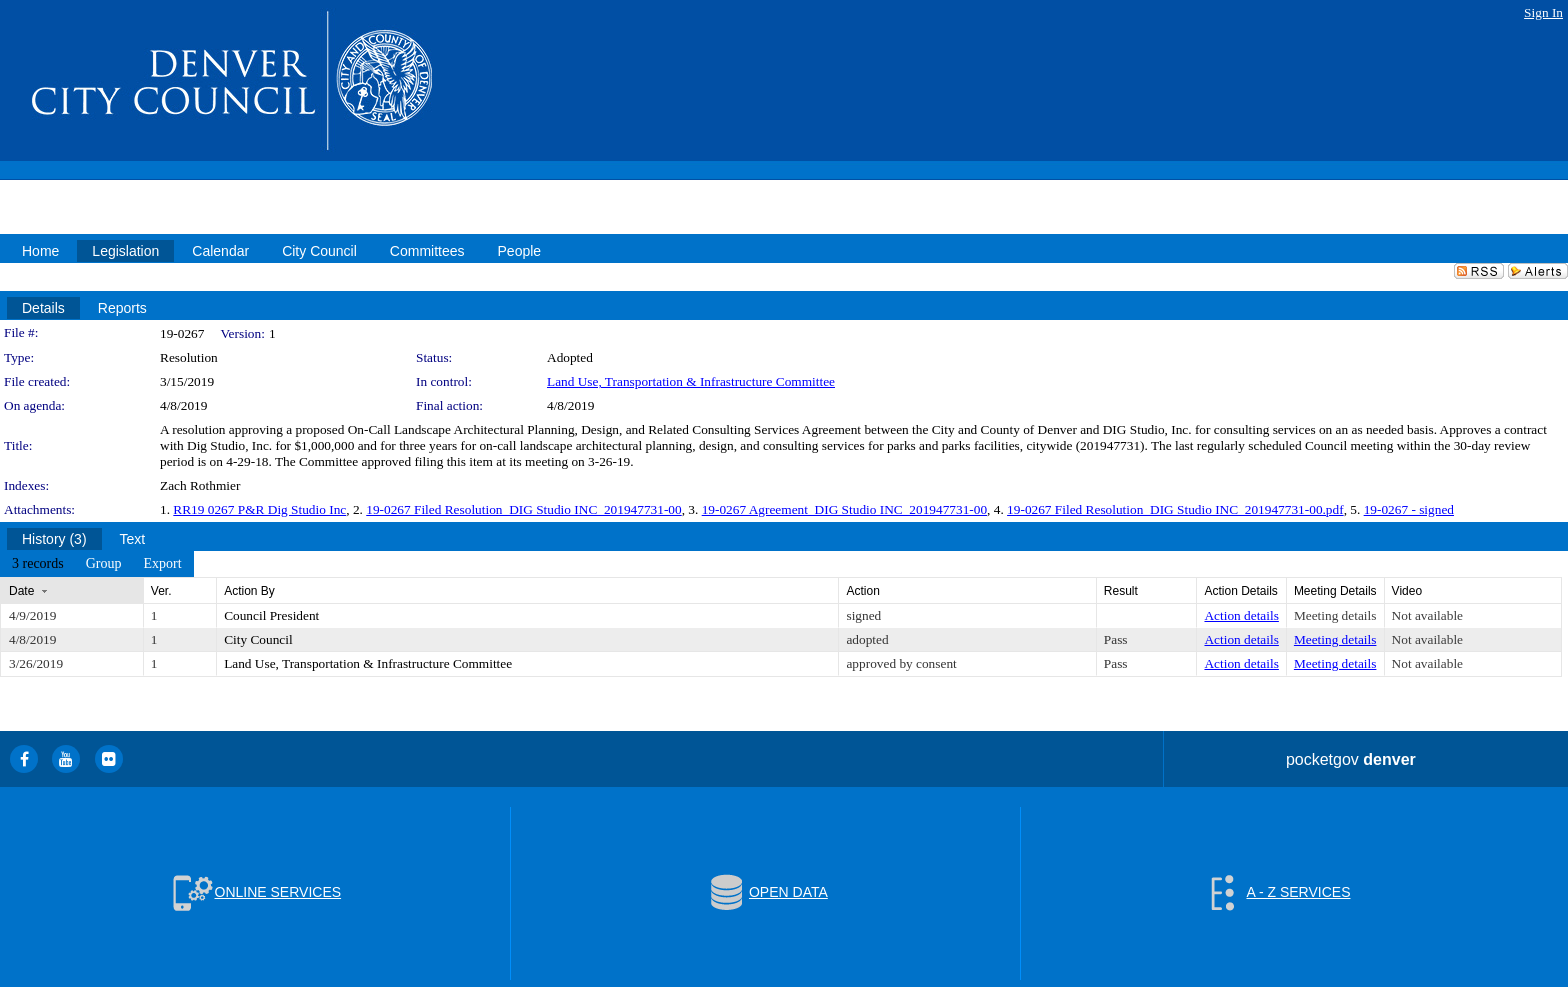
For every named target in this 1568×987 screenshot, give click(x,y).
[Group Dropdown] (104, 564)
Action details (1241, 615)
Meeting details (1335, 615)
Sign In (1543, 12)
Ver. (161, 591)
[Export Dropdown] (162, 564)
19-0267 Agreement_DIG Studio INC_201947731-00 (844, 509)
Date (21, 591)
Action (862, 591)
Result (1121, 591)
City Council (258, 639)
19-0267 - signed (1409, 509)
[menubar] (97, 564)
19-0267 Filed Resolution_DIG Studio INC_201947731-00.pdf (1175, 509)
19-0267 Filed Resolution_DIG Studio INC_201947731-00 (523, 509)
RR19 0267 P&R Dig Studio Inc (259, 509)
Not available (1427, 615)
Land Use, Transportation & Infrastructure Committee (691, 381)
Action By (249, 591)
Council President (271, 615)
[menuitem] (38, 564)
